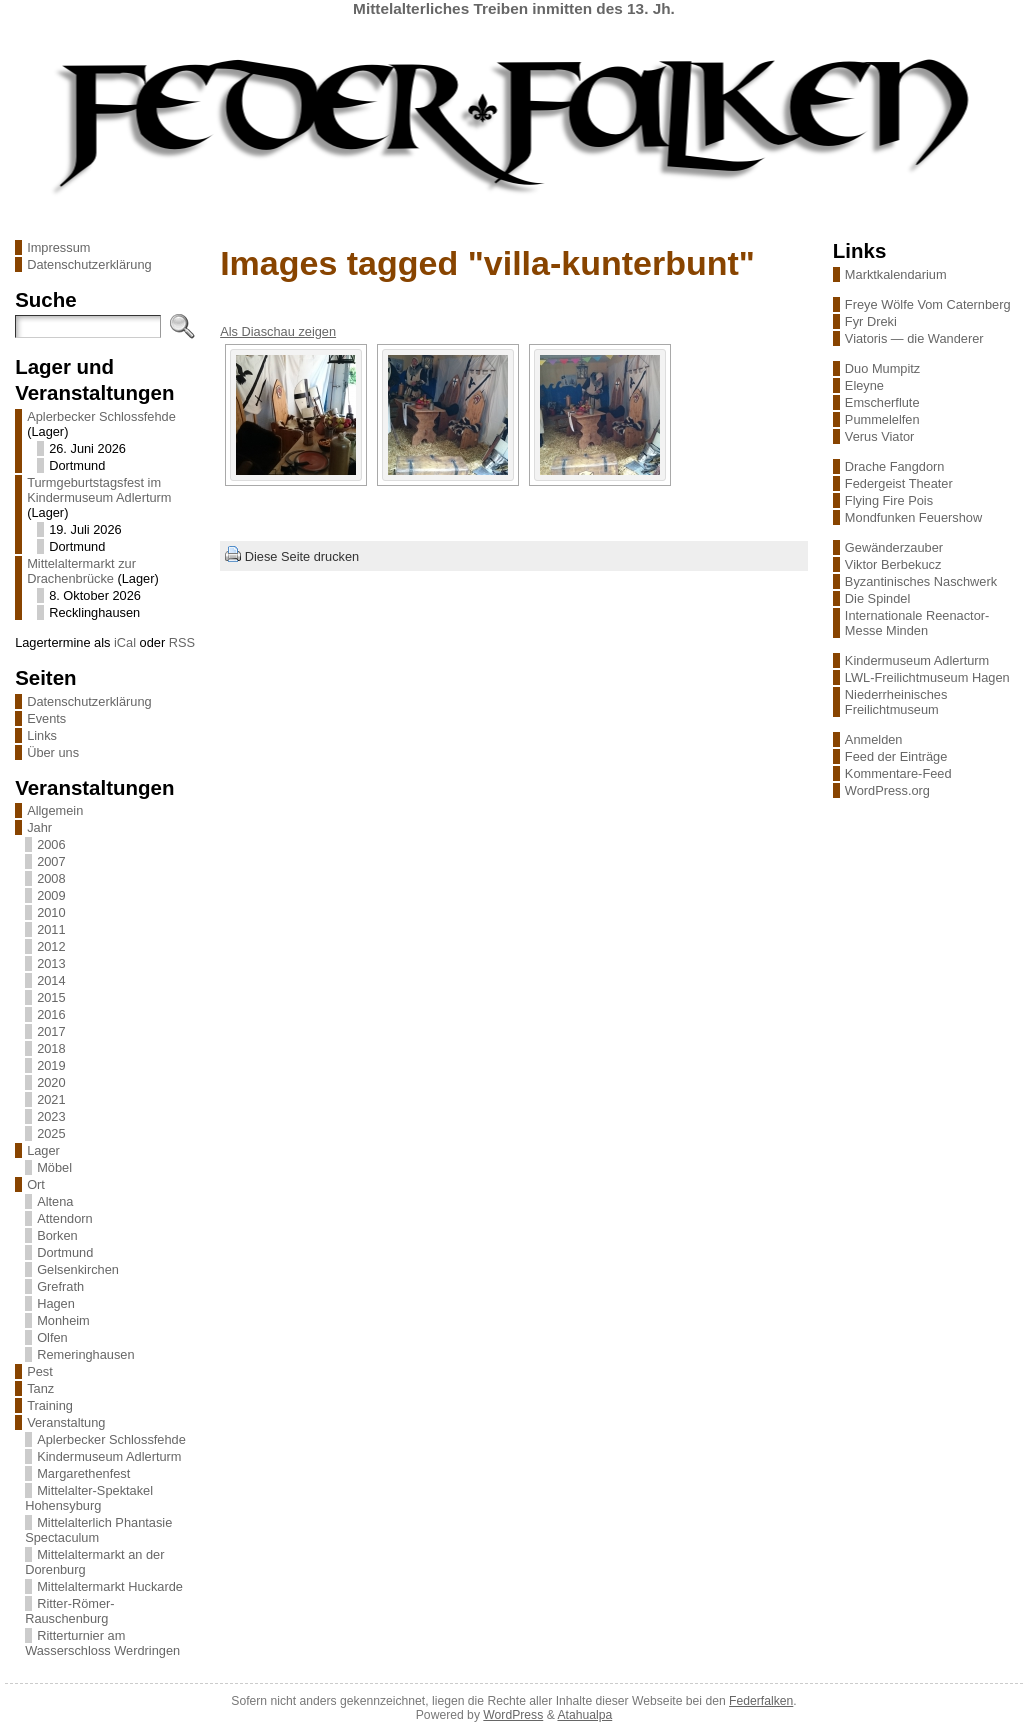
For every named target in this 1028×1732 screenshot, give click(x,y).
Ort (36, 1184)
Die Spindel (877, 598)
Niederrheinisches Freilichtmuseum (896, 702)
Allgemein (55, 810)
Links (42, 735)
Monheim (63, 1320)
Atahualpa (584, 1715)
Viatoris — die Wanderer (914, 338)
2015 (51, 997)
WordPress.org (887, 790)
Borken (57, 1235)
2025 (51, 1133)
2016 (51, 1014)
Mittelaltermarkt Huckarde (110, 1586)
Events (46, 718)
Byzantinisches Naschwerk (921, 581)
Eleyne (864, 385)
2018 (51, 1048)
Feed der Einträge (896, 756)
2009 (51, 895)
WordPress (513, 1715)
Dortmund (65, 1252)
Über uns (53, 752)
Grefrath (60, 1286)
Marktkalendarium (896, 274)
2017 (51, 1031)
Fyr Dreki (871, 321)
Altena (55, 1201)
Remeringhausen (85, 1354)
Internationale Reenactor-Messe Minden (917, 623)
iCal (125, 642)
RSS (182, 642)
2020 (51, 1082)
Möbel (54, 1167)
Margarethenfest (83, 1473)
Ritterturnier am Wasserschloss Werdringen (102, 1643)
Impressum (58, 247)
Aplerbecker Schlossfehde (101, 416)
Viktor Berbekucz (893, 564)
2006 (51, 844)
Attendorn (65, 1218)
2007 (51, 861)
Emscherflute (882, 402)
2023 (51, 1116)
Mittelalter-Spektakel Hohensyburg (89, 1498)
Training (50, 1405)
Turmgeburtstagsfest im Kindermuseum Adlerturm (99, 490)
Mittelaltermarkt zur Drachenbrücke (81, 571)
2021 (51, 1099)
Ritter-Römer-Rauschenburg (70, 1611)
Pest (40, 1371)
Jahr (39, 827)
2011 (51, 929)
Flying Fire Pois (889, 500)
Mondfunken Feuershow (913, 517)
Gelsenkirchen (78, 1269)
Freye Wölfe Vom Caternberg (928, 304)
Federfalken (761, 1701)
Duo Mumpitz (882, 368)
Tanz (40, 1388)
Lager (43, 1150)
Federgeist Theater (899, 483)
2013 (51, 963)
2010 (51, 912)
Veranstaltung (66, 1422)
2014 (51, 980)
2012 (51, 946)
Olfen (52, 1337)
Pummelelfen (882, 419)
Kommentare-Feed (898, 773)
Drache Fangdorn (895, 466)
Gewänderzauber (894, 547)
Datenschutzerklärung (89, 264)
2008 (51, 878)
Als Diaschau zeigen (278, 331)
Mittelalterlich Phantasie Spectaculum (98, 1530)
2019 (51, 1065)
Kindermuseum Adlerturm (109, 1456)
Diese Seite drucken (302, 556)
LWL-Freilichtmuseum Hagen (927, 677)
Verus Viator (879, 436)
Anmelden (874, 739)
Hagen (56, 1303)
